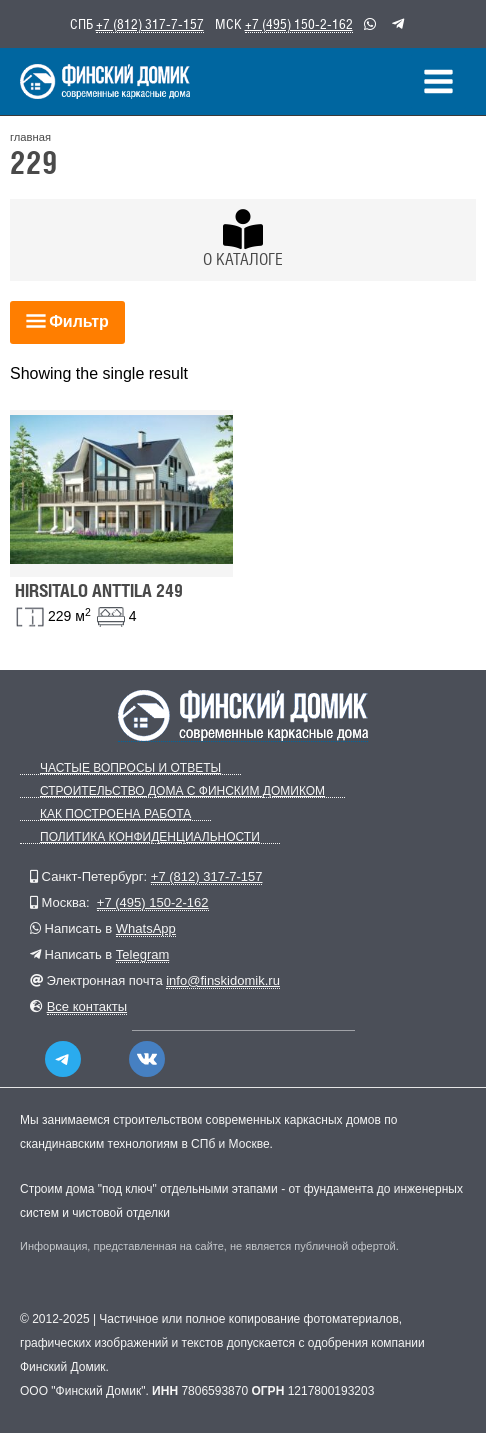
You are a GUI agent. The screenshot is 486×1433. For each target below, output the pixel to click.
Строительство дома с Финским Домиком (182, 791)
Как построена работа (115, 814)
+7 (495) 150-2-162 (299, 24)
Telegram (142, 954)
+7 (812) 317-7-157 (150, 24)
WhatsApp (146, 928)
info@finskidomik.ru (223, 980)
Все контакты (87, 1006)
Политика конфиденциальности (150, 837)
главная (30, 137)
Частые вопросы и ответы (130, 768)
